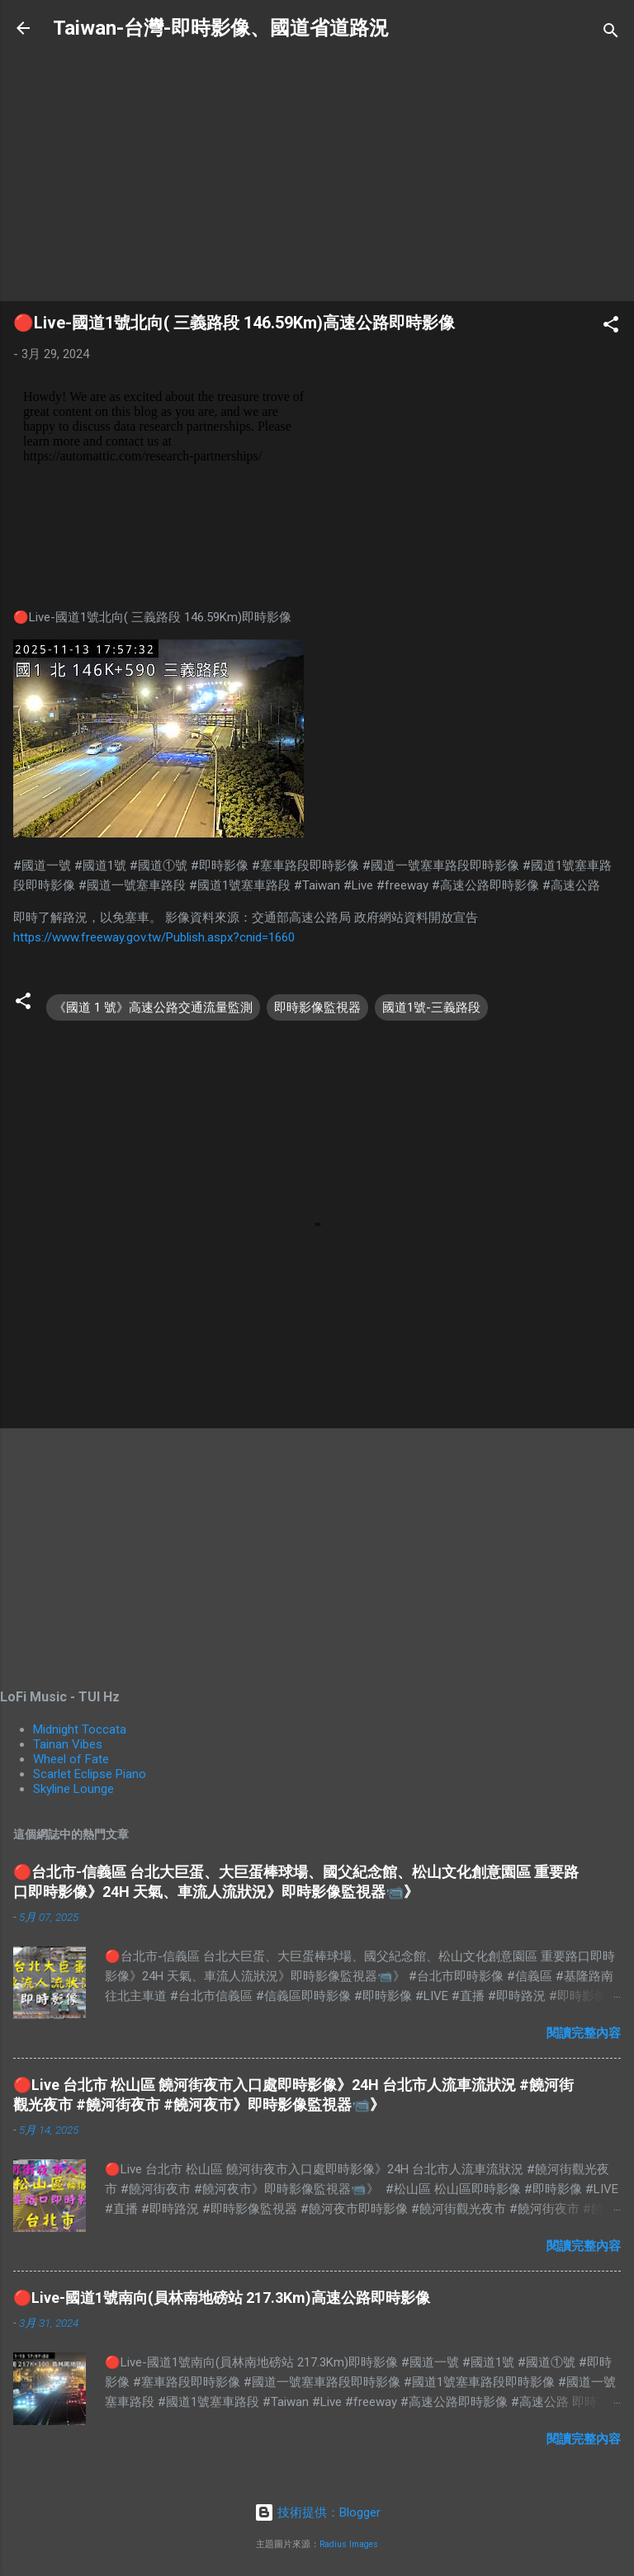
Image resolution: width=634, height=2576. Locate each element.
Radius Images (348, 2544)
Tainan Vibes (67, 1744)
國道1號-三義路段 (431, 1007)
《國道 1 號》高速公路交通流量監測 (153, 1007)
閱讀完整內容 (583, 2033)
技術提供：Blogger (317, 2512)
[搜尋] (611, 33)
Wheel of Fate (71, 1759)
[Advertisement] (317, 172)
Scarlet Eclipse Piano (89, 1774)
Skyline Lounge (73, 1788)
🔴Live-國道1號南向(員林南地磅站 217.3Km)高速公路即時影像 (221, 2297)
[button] (611, 327)
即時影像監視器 (317, 1007)
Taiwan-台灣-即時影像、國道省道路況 (221, 28)
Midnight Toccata (79, 1729)
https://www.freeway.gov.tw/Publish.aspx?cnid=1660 (154, 937)
